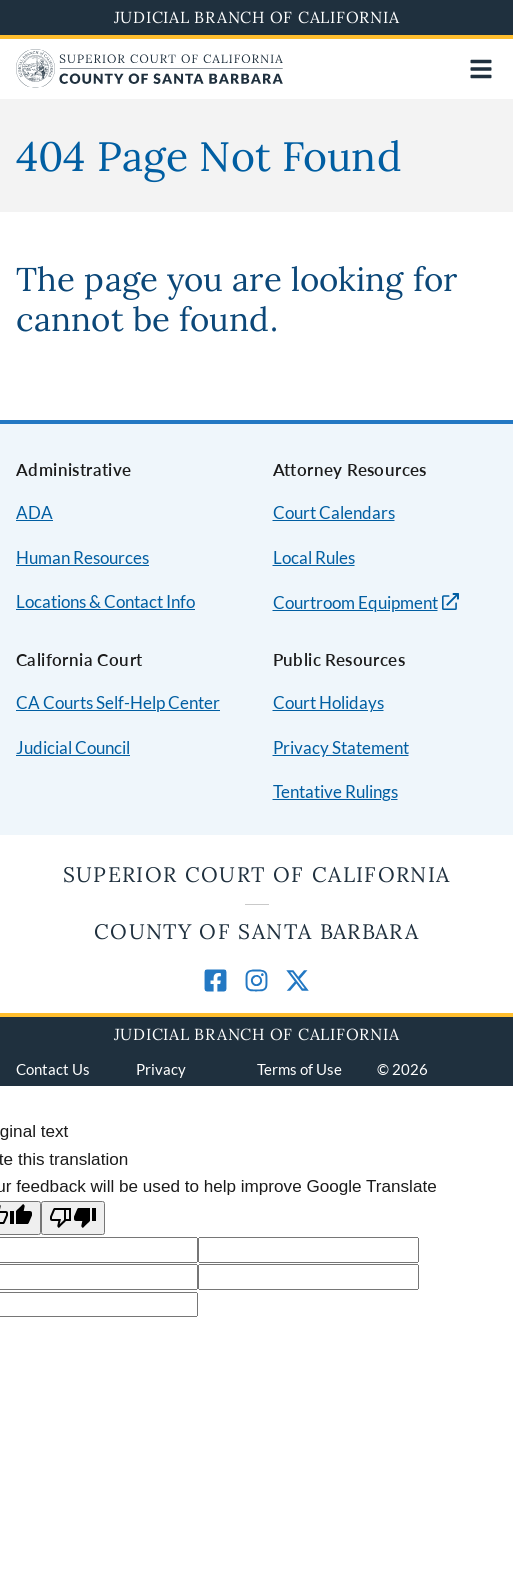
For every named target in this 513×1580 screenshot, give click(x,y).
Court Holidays (328, 702)
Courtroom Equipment (355, 602)
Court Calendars (334, 512)
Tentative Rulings (335, 791)
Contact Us (53, 1069)
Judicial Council (73, 747)
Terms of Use (299, 1069)
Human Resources (82, 557)
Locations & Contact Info (105, 601)
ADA (34, 512)
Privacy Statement (341, 747)
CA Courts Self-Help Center (118, 702)
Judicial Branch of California (257, 17)
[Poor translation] (73, 1218)
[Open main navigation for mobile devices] (481, 69)
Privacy (161, 1069)
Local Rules (314, 557)
